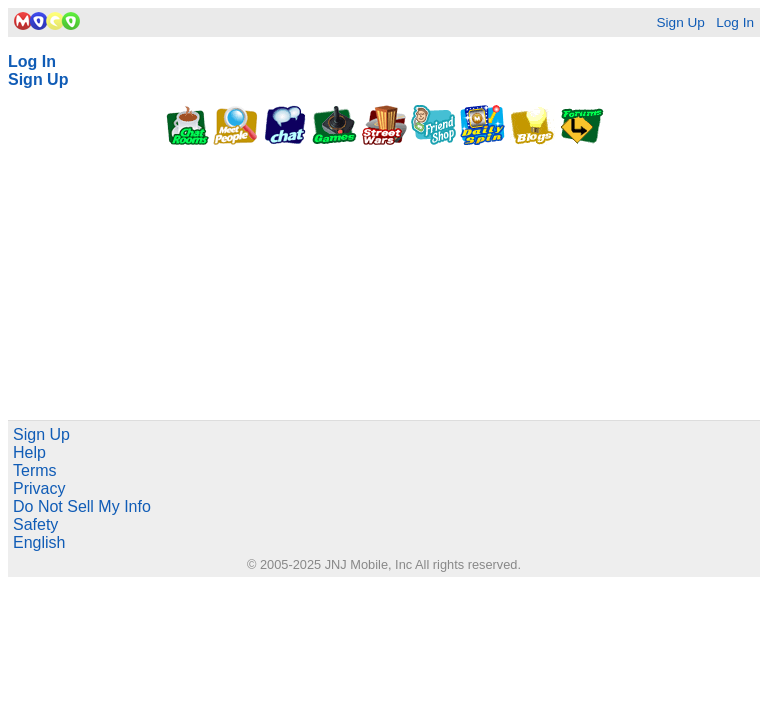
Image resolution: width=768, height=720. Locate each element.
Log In (735, 22)
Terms (35, 470)
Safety (35, 524)
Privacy (39, 488)
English (39, 542)
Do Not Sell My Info (82, 506)
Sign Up (680, 22)
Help (29, 452)
